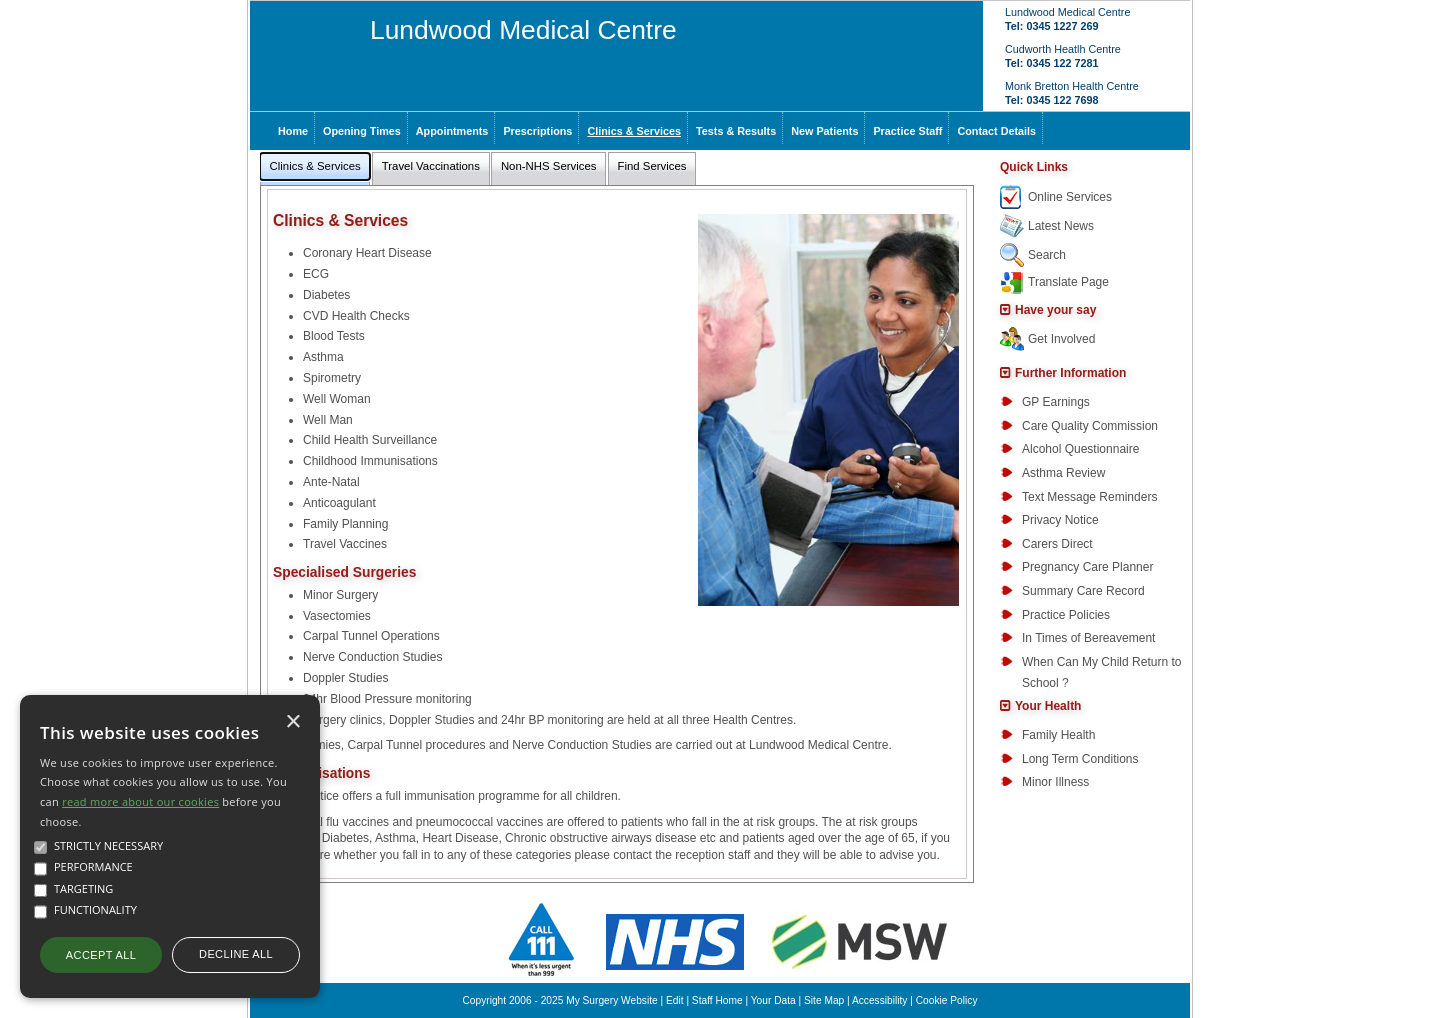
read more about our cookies (140, 801)
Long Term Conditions (1080, 759)
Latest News (1061, 226)
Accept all (101, 955)
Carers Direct (1057, 544)
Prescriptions (537, 131)
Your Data (773, 1000)
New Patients (824, 131)
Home (293, 131)
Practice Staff (907, 131)
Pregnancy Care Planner (1087, 567)
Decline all (236, 954)
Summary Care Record (1083, 591)
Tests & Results (736, 131)
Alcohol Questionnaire (1080, 449)
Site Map (824, 1000)
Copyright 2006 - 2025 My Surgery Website (560, 1000)
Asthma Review (1063, 473)
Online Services (1070, 197)
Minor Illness (1055, 782)
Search (1047, 255)
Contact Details (996, 131)
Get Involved (1061, 339)
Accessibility (879, 1000)
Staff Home (717, 1000)
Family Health (1058, 735)
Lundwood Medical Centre (523, 30)
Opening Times (362, 131)
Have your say (1055, 310)
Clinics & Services (634, 131)
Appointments (452, 131)
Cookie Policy (947, 1000)
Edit (675, 1000)
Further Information (1070, 373)
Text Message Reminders (1089, 497)
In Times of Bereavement (1088, 638)
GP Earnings (1056, 402)
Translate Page (1068, 282)
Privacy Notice (1060, 520)
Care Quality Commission (1090, 426)
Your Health (1048, 706)
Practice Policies (1066, 615)
